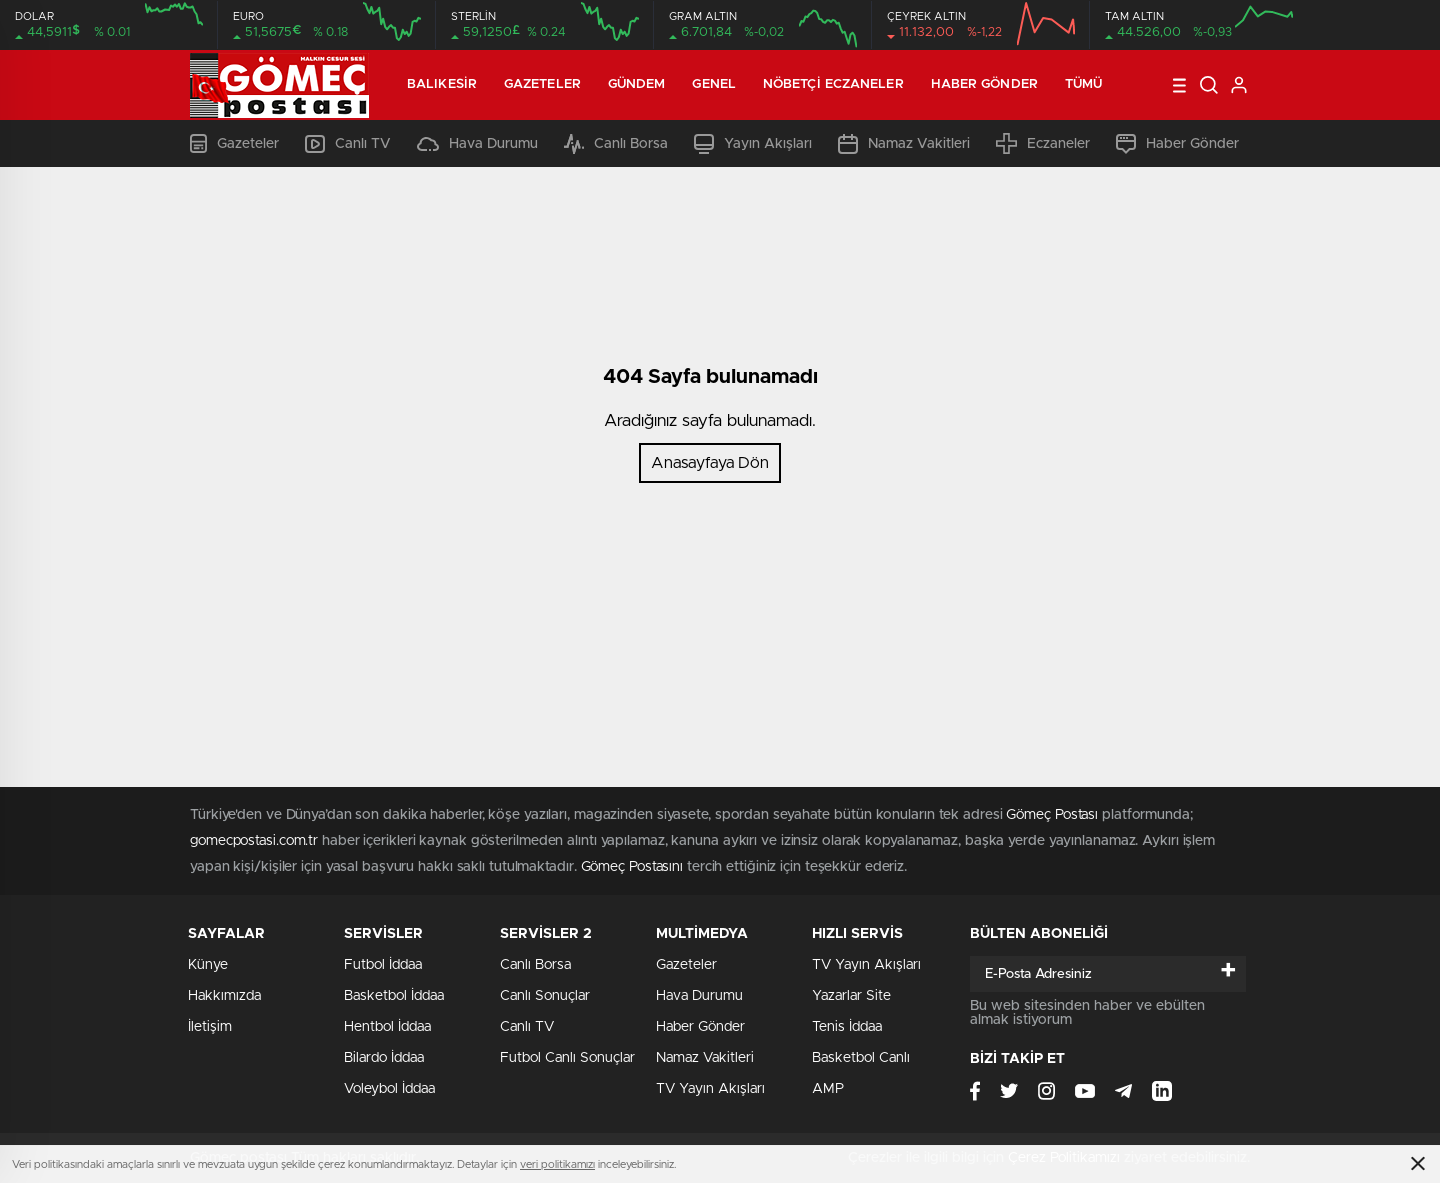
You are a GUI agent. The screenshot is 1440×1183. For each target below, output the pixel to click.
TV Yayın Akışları (710, 1089)
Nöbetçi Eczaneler (833, 84)
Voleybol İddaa (389, 1089)
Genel (714, 84)
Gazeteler (542, 84)
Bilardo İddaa (384, 1058)
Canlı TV (348, 144)
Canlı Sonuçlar (545, 996)
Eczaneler (1043, 143)
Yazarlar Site (851, 996)
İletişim (210, 1027)
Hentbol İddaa (387, 1027)
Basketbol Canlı (861, 1058)
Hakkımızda (224, 996)
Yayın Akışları (753, 144)
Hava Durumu (477, 144)
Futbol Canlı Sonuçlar (567, 1058)
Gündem (637, 84)
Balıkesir (442, 84)
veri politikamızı (557, 1164)
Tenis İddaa (847, 1027)
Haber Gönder (984, 84)
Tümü (1083, 84)
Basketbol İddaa (394, 996)
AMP (828, 1089)
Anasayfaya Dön (710, 463)
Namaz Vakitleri (904, 144)
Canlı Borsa (616, 144)
